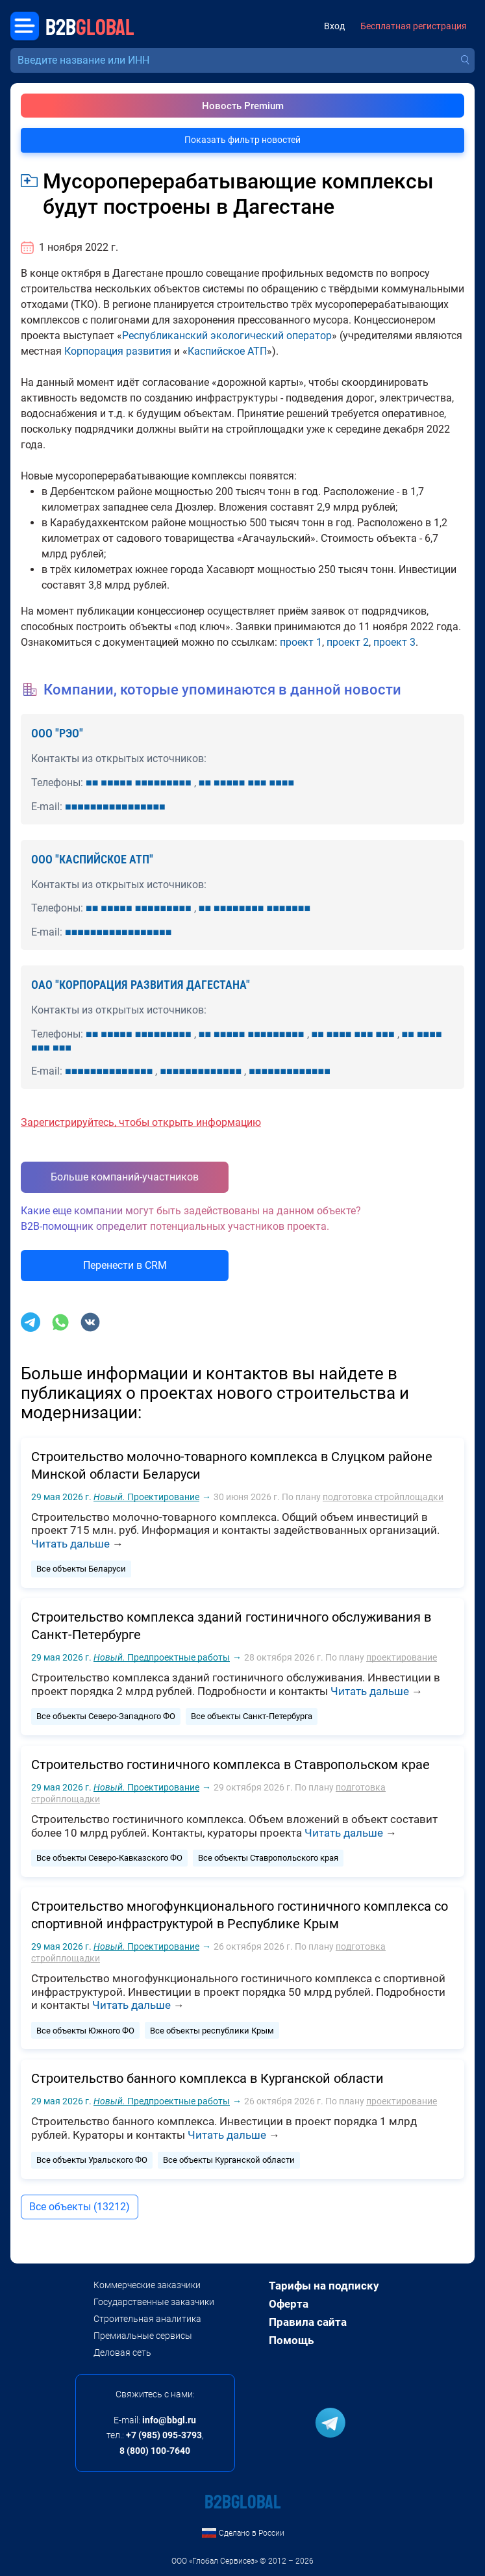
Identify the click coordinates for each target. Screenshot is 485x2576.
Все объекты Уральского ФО (91, 2160)
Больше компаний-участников (125, 1177)
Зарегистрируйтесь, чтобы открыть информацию (141, 1122)
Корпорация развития (117, 351)
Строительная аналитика (147, 2319)
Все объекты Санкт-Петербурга (251, 1716)
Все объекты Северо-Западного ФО (105, 1716)
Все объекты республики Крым (212, 2030)
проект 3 (394, 642)
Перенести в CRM (125, 1265)
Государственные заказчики (153, 2302)
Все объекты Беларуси (81, 1569)
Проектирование (146, 1497)
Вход (334, 26)
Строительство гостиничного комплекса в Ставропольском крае (230, 1764)
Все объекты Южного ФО (85, 2030)
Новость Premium (243, 106)
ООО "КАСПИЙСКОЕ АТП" (92, 859)
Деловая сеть (122, 2352)
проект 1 (301, 642)
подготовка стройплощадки (383, 1497)
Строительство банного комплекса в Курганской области (207, 2078)
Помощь (291, 2340)
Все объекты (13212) (79, 2206)
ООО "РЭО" (57, 733)
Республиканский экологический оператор (227, 335)
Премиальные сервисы (142, 2335)
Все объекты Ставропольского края (268, 1858)
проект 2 (348, 642)
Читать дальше (70, 1543)
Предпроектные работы (161, 1657)
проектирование (401, 1657)
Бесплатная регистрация (413, 26)
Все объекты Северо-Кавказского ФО (109, 1858)
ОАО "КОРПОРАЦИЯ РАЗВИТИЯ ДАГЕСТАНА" (140, 984)
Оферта (288, 2303)
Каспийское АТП (227, 351)
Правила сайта (308, 2321)
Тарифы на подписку (324, 2285)
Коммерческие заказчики (147, 2285)
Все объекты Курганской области (229, 2160)
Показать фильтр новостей (242, 139)
